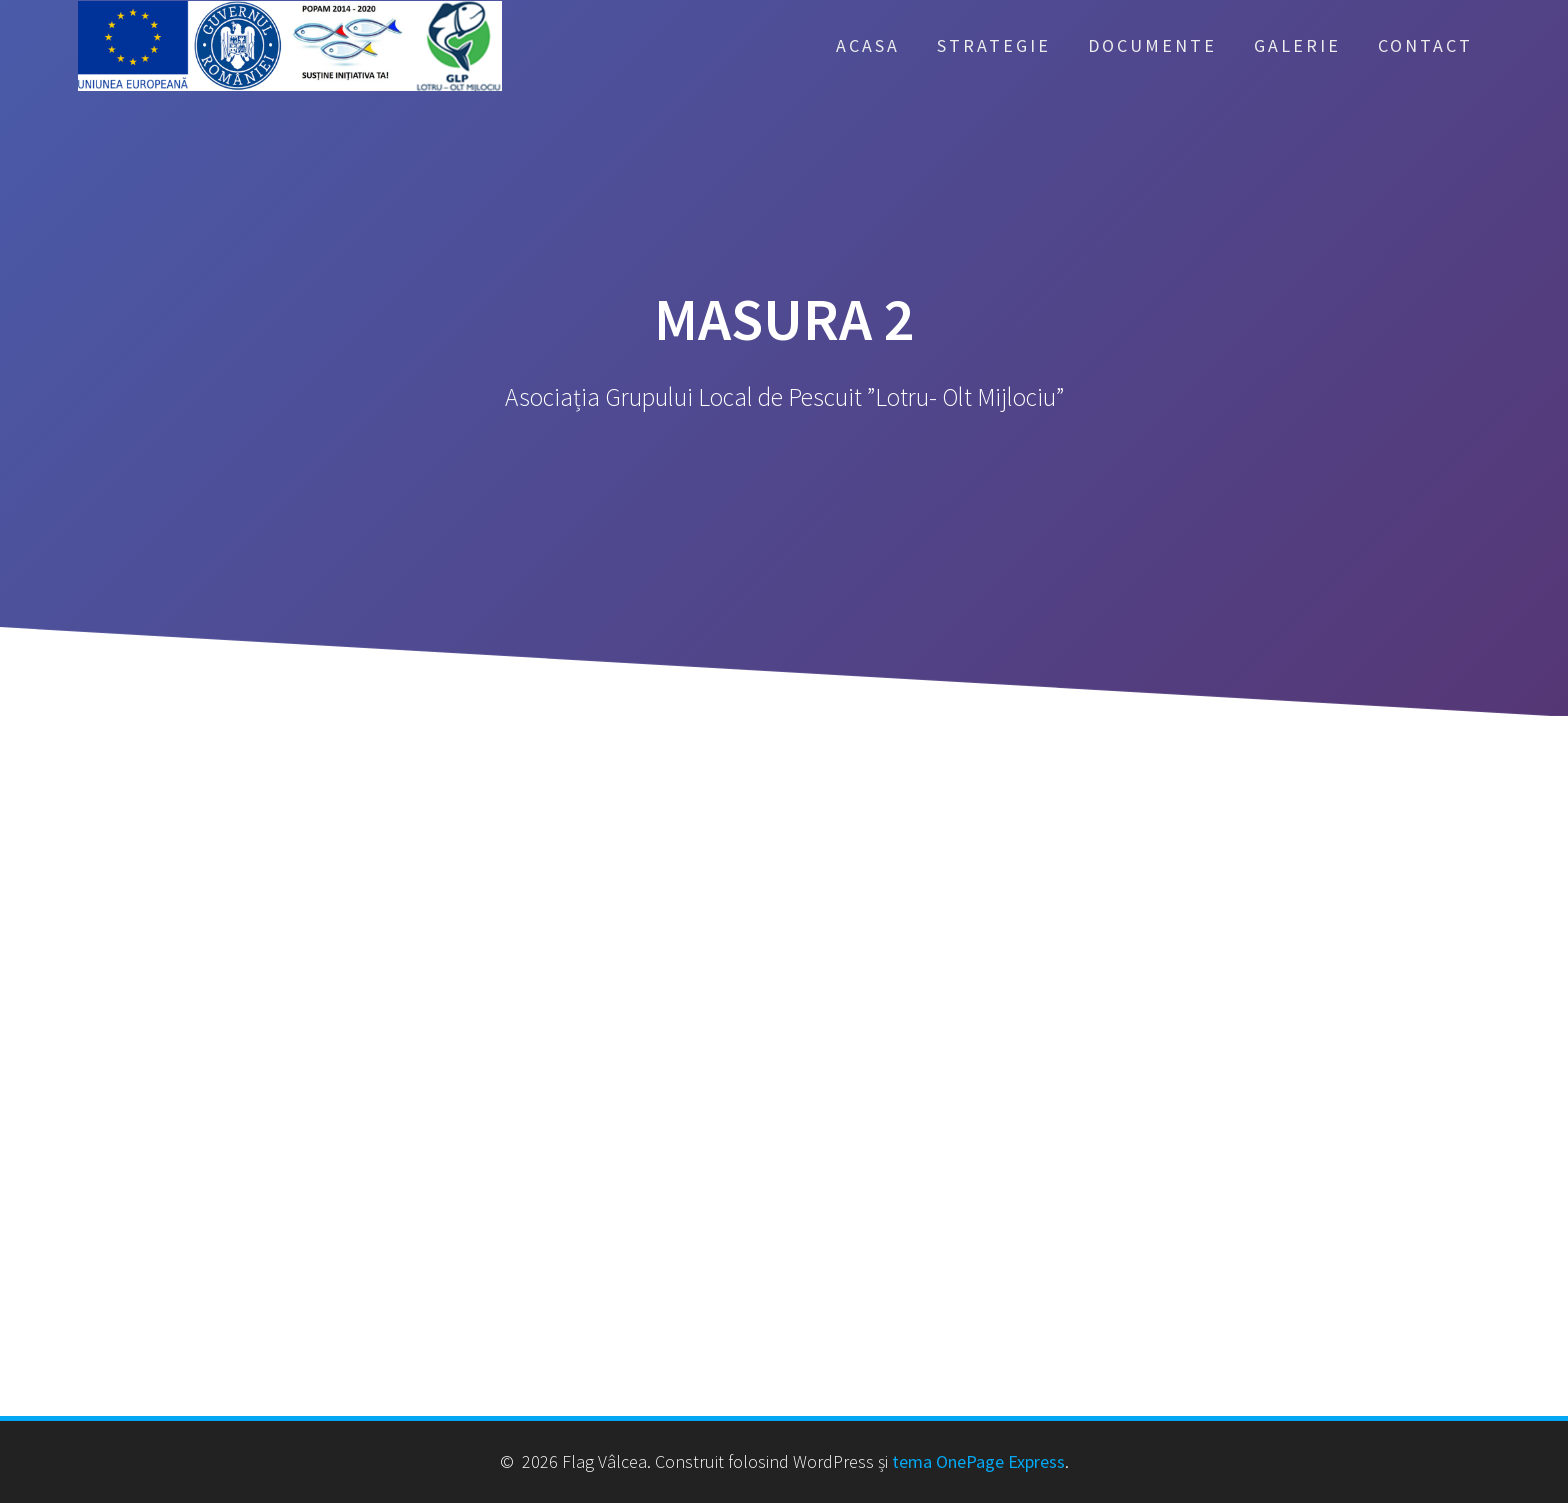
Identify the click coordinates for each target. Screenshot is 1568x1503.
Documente (1152, 45)
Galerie (1297, 45)
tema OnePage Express (978, 1461)
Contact (1425, 45)
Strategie (994, 45)
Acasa (868, 45)
